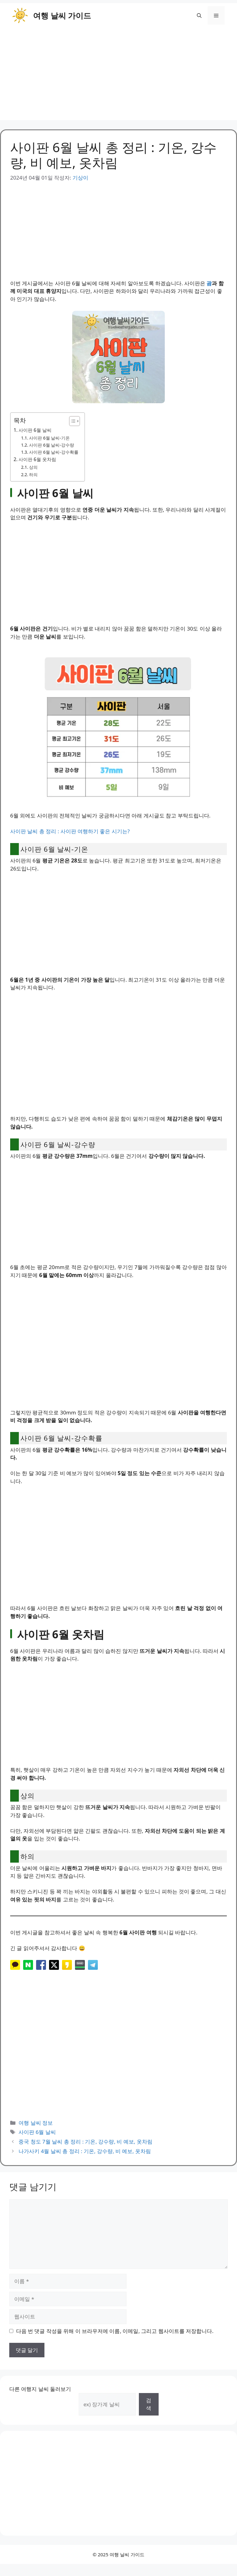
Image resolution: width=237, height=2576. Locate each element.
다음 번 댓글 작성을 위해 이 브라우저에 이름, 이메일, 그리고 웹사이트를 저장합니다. (115, 2331)
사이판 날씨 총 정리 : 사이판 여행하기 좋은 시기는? (70, 831)
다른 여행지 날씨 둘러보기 (40, 2388)
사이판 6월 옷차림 (37, 459)
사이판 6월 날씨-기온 (49, 438)
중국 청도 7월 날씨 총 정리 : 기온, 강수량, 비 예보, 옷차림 (85, 2141)
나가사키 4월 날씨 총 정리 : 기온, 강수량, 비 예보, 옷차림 (85, 2151)
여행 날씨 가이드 (62, 15)
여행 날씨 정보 (36, 2122)
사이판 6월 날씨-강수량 (51, 445)
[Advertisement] (118, 77)
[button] (199, 15)
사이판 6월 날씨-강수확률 (53, 452)
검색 (148, 2404)
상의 (33, 467)
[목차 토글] (71, 421)
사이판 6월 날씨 (35, 430)
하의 (33, 474)
